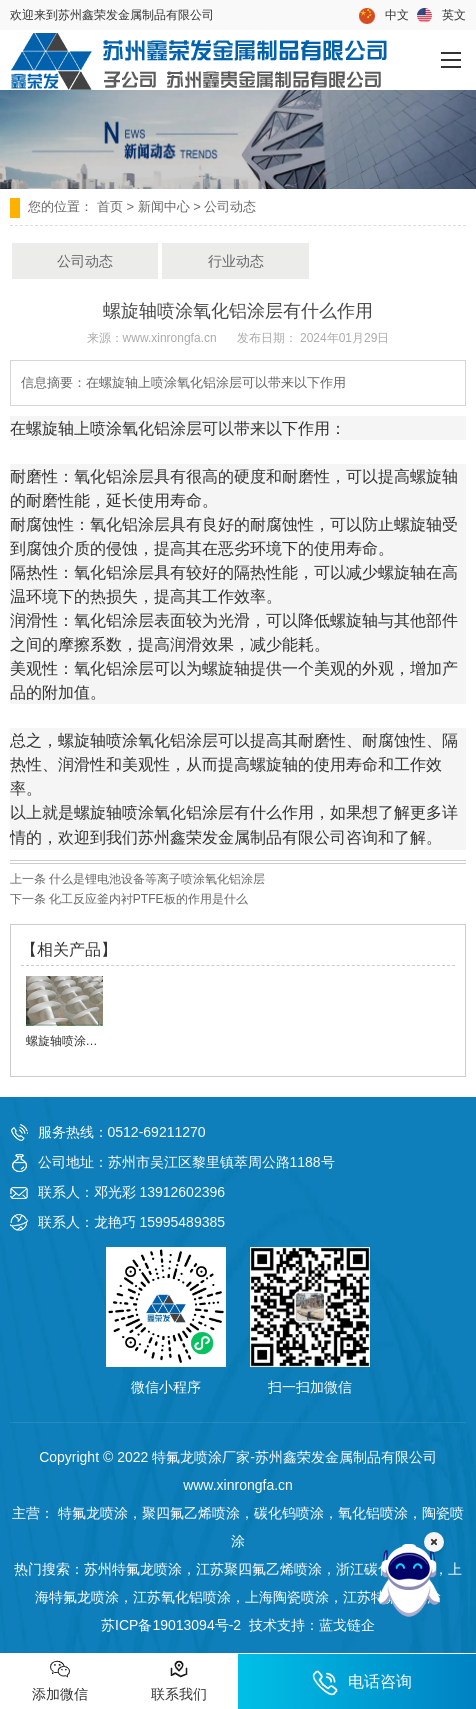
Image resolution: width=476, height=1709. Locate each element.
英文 (441, 15)
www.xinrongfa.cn (170, 338)
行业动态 (236, 261)
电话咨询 (362, 1683)
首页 (110, 206)
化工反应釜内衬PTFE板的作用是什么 (147, 899)
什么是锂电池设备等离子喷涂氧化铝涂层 (155, 879)
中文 (384, 16)
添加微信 (60, 1680)
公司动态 (85, 261)
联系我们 (179, 1680)
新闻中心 (164, 206)
